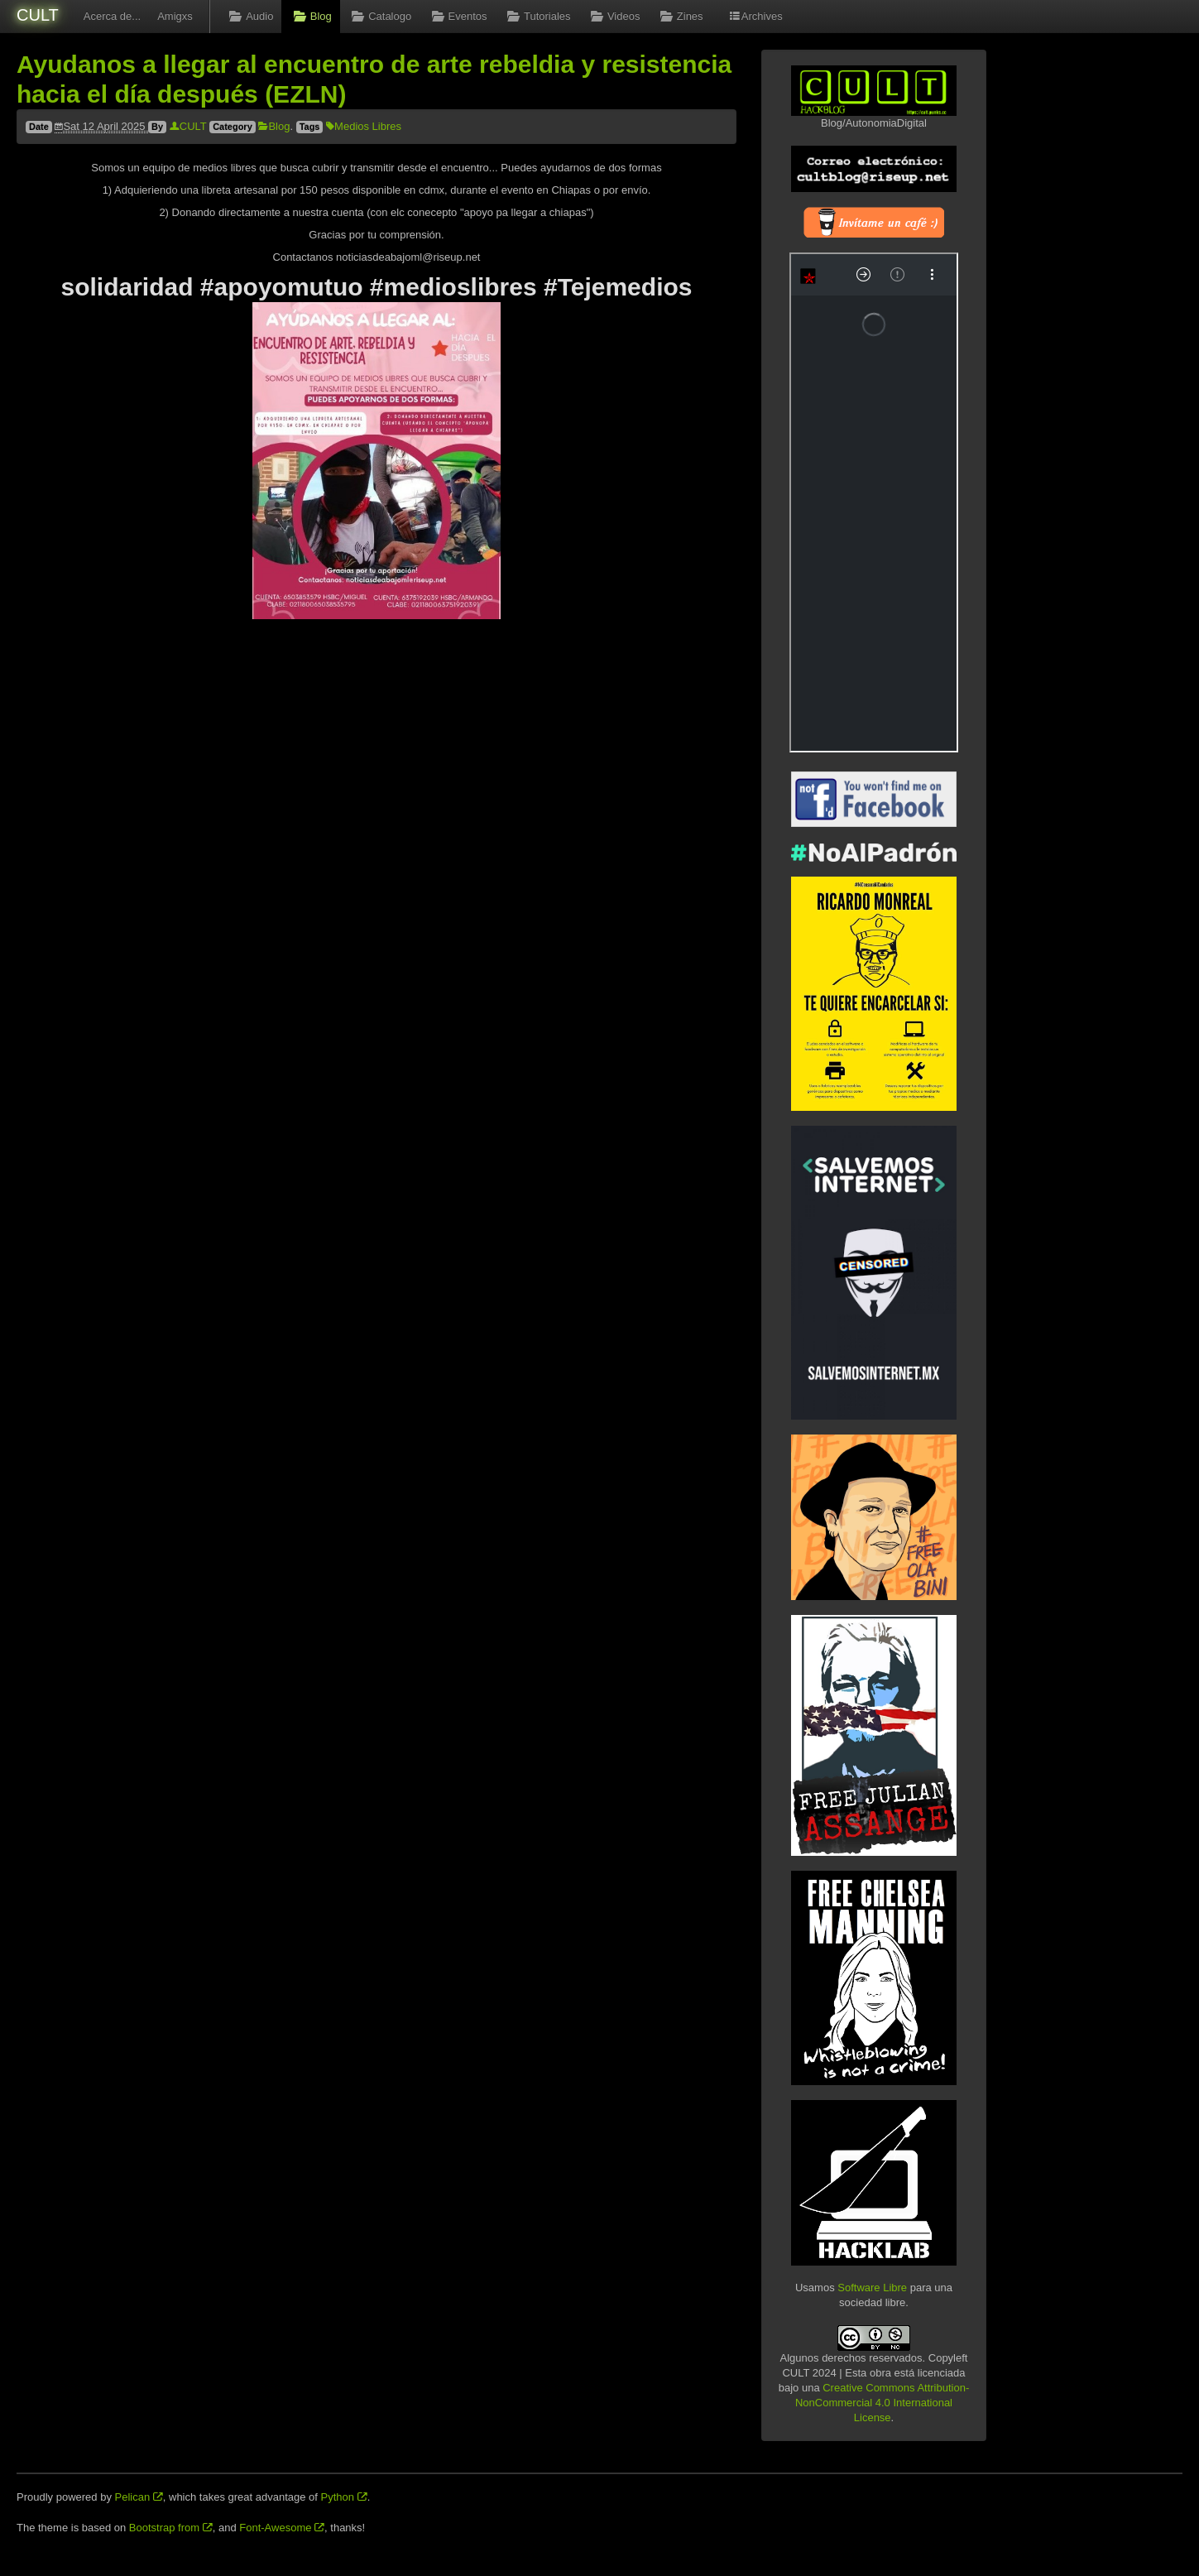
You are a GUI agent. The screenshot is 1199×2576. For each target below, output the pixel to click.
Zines (679, 16)
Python (344, 2497)
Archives (755, 16)
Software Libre (872, 2287)
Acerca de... (112, 16)
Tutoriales (537, 16)
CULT (38, 15)
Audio (250, 16)
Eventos (457, 16)
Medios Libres (363, 126)
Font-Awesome (281, 2527)
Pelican (139, 2497)
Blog (310, 16)
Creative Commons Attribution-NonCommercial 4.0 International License (882, 2402)
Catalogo (379, 16)
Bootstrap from (171, 2527)
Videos (614, 16)
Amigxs (175, 16)
